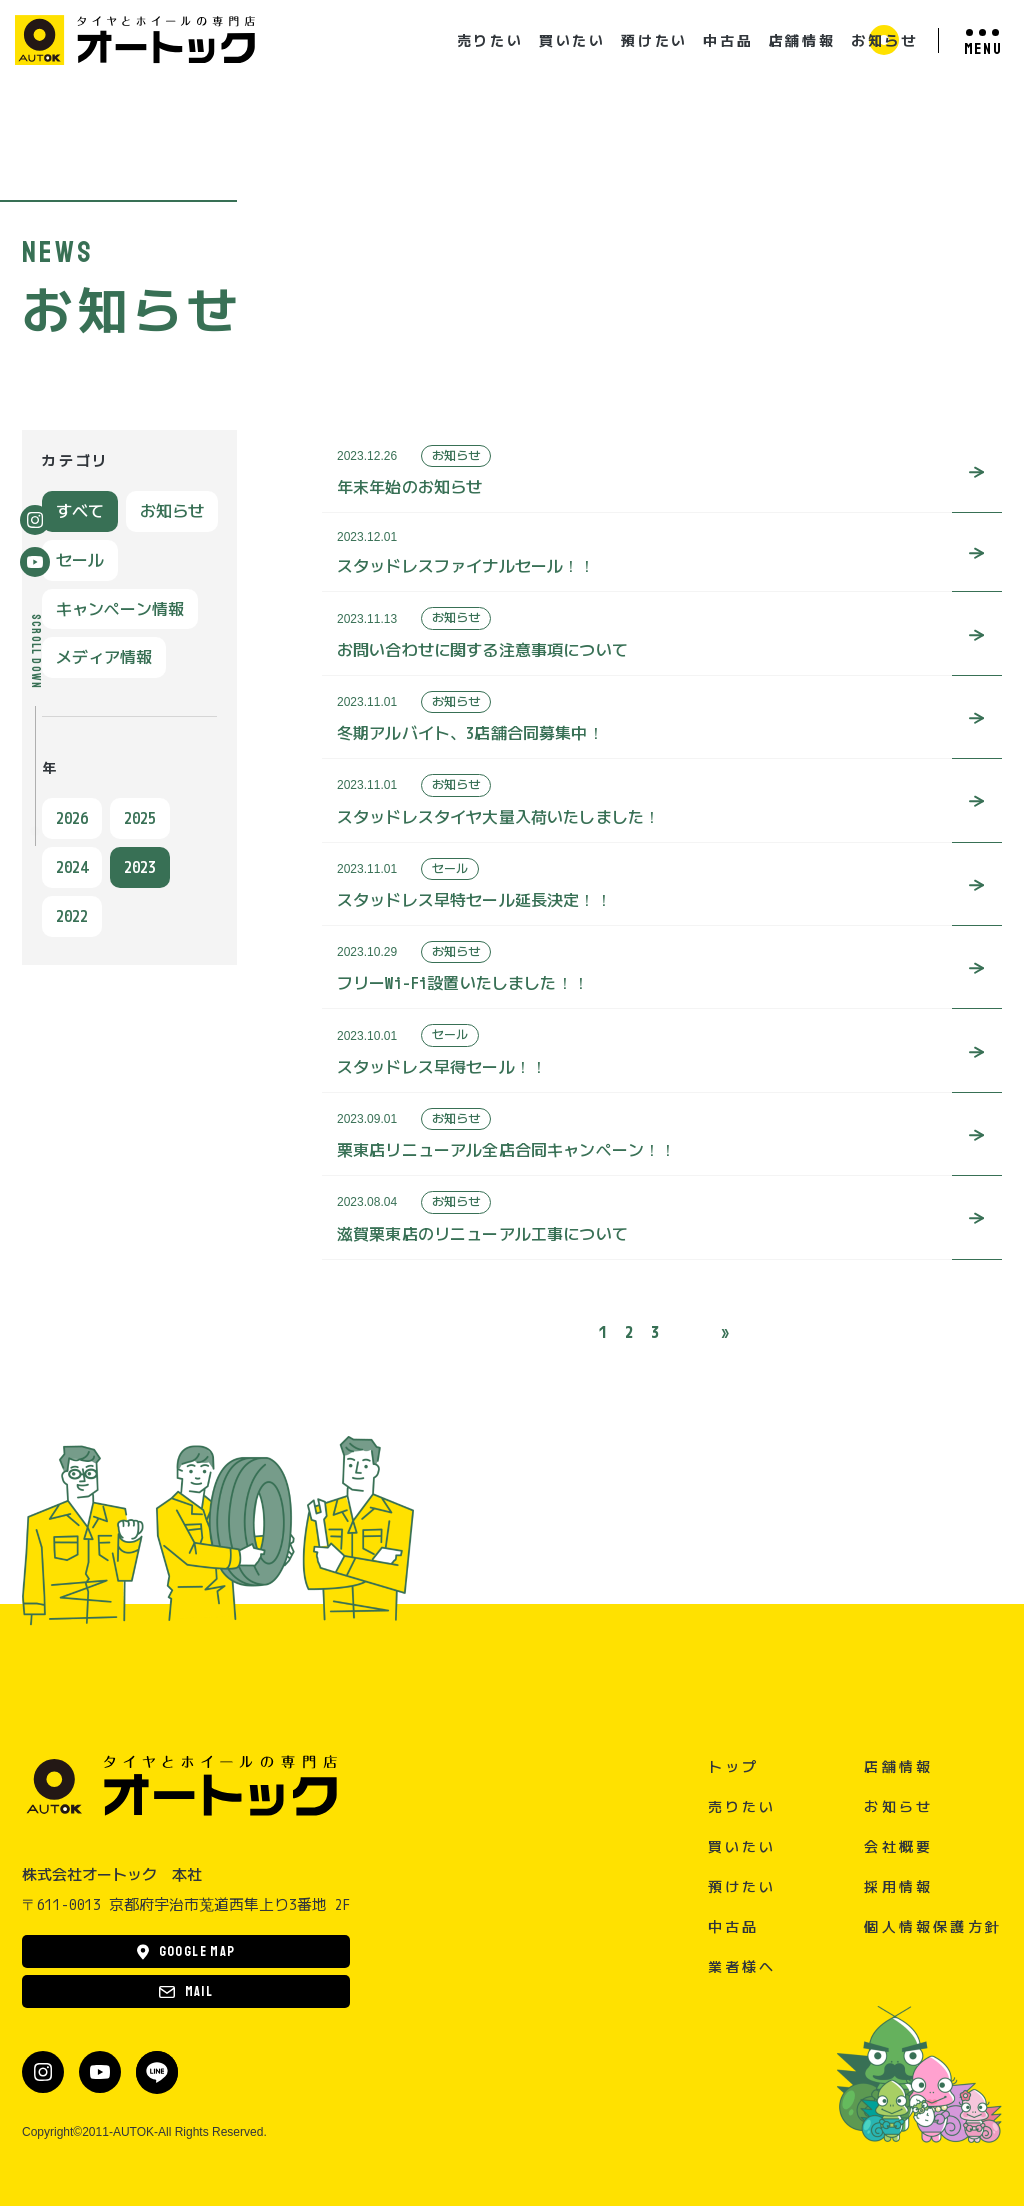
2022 (72, 916)
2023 (140, 867)
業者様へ (742, 1966)
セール (80, 560)
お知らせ (884, 40)
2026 (72, 818)
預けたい (654, 40)
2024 (72, 867)
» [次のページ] (725, 1332)
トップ (734, 1766)
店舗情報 (802, 40)
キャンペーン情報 (120, 609)
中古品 (728, 40)
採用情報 (898, 1886)
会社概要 (898, 1846)
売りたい (490, 40)
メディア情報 (104, 657)
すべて (80, 511)
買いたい (572, 40)
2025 (140, 818)
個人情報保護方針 (933, 1926)
